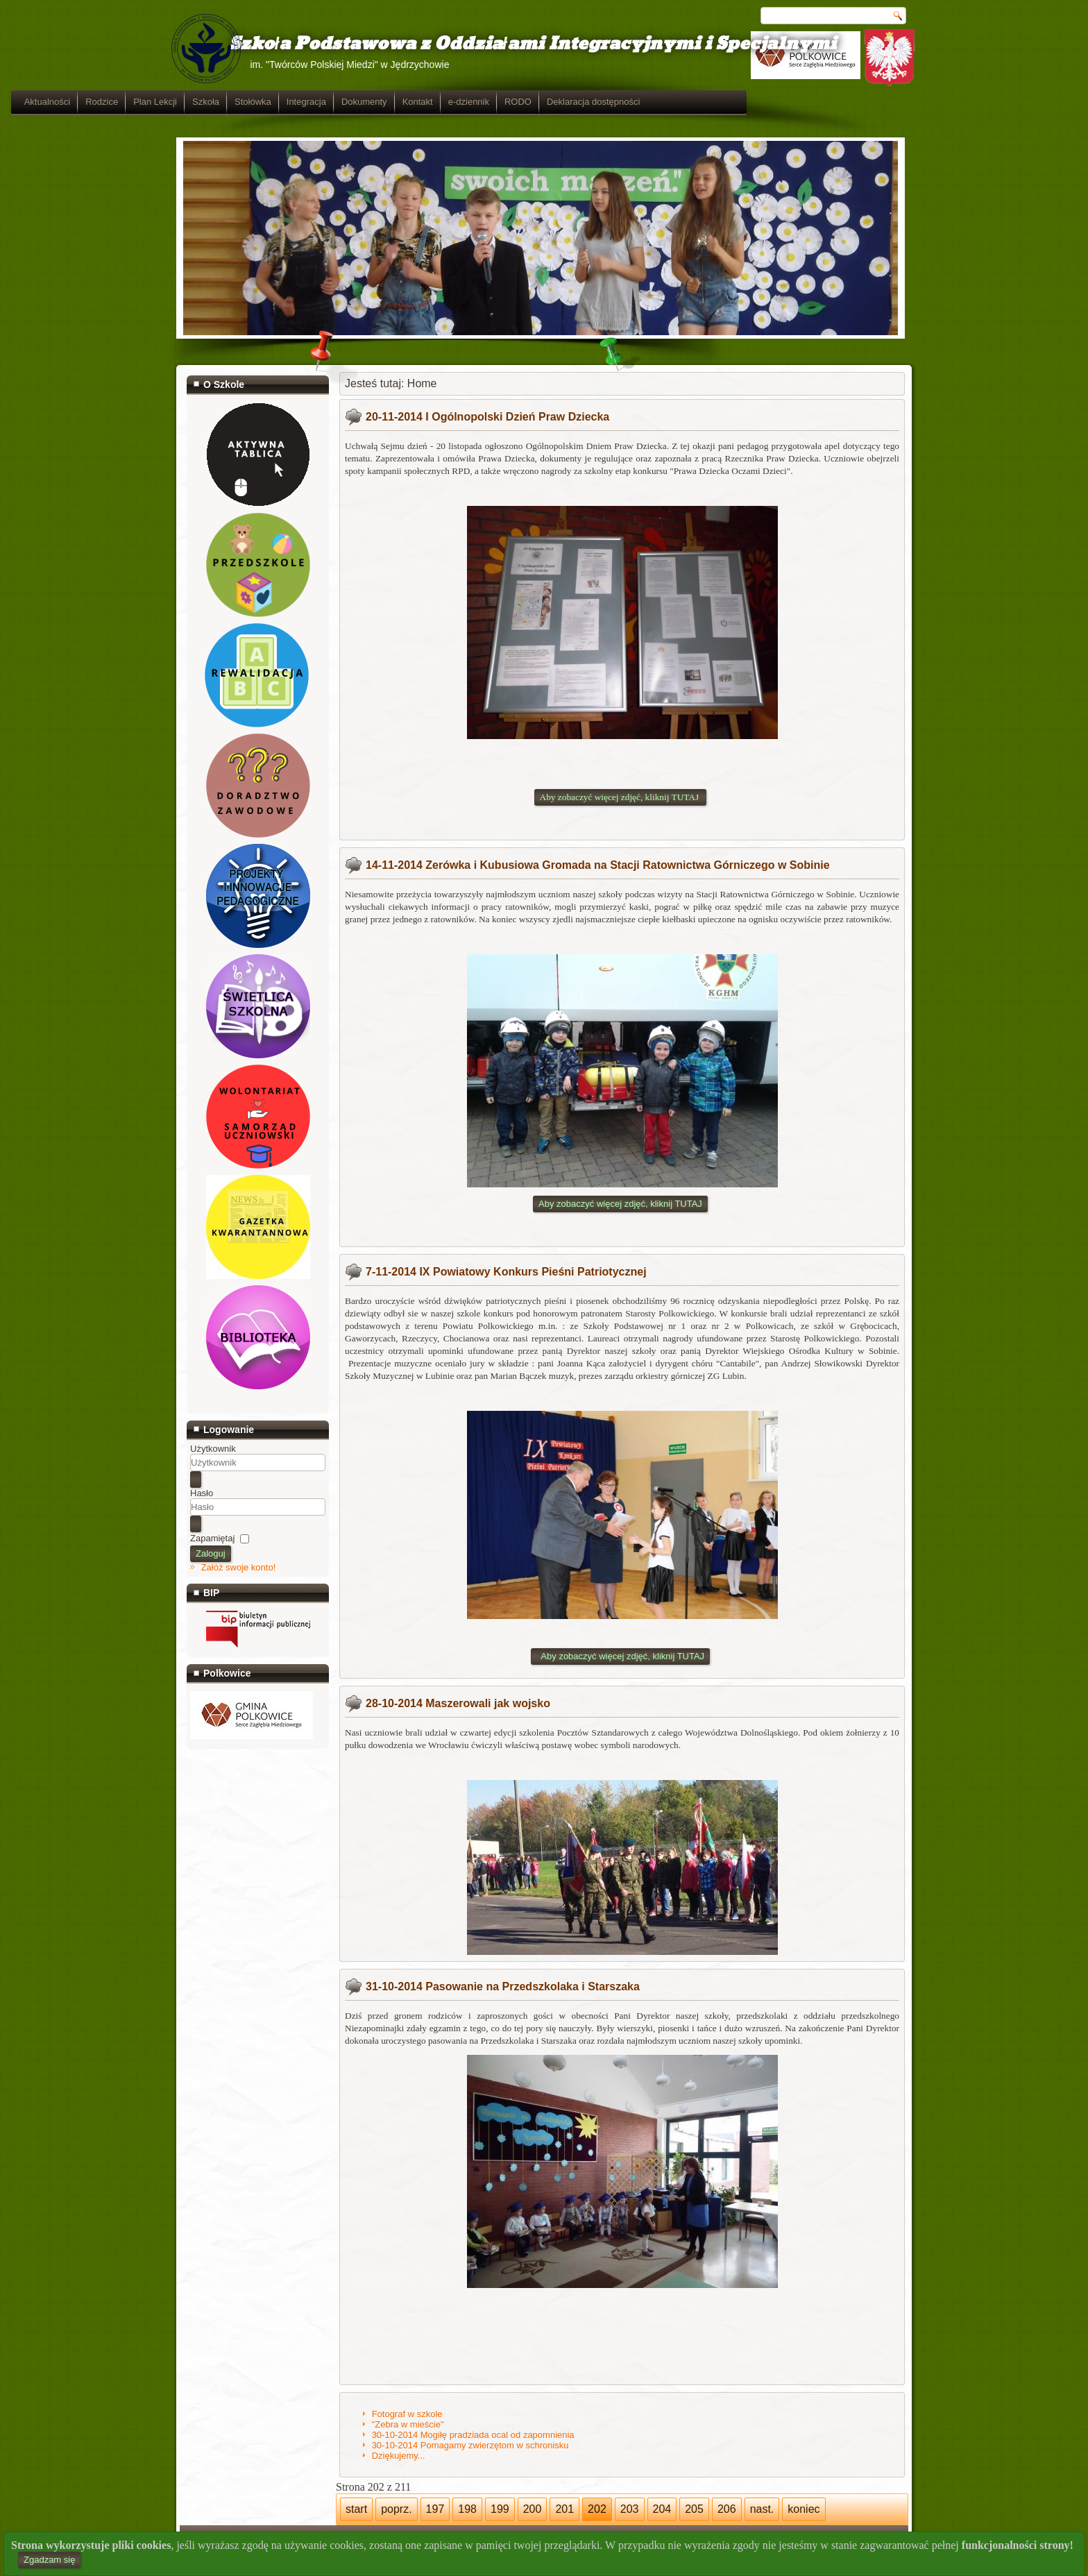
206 (726, 2509)
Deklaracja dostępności (758, 101)
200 (532, 2509)
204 (662, 2509)
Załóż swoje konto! (238, 1567)
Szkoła (370, 101)
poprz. (396, 2509)
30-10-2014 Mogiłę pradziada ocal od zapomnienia (473, 2435)
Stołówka (418, 101)
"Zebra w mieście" (408, 2424)
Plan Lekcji (320, 101)
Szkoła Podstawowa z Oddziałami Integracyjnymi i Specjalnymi (511, 44)
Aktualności (212, 101)
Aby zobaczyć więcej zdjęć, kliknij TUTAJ (620, 1203)
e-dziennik (633, 101)
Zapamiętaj (212, 1538)
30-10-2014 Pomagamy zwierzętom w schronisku (470, 2445)
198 (467, 2509)
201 (564, 2509)
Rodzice (266, 101)
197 (435, 2509)
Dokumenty (529, 101)
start (356, 2509)
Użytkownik (213, 1448)
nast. (762, 2509)
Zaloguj (211, 1553)
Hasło (201, 1493)
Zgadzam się (49, 2559)
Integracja (471, 101)
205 (694, 2509)
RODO (683, 101)
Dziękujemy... (398, 2455)
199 (500, 2509)
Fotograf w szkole (407, 2414)
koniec (803, 2509)
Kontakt (583, 101)
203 (629, 2509)
